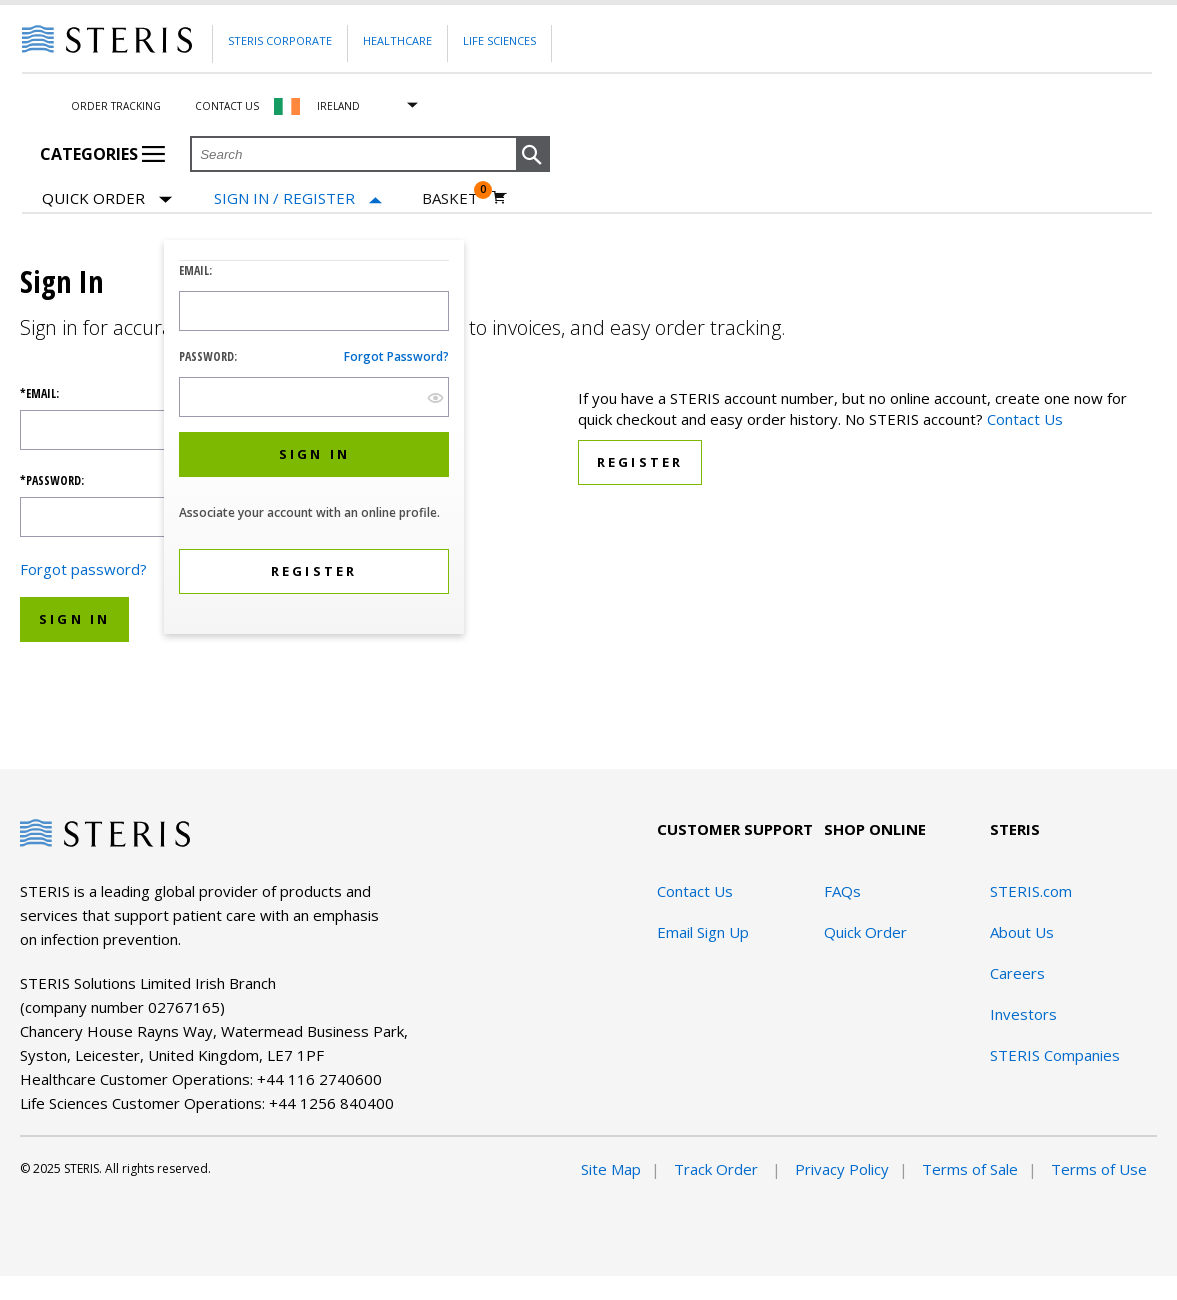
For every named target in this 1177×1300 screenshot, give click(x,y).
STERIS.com (1031, 891)
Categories (102, 154)
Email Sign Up (703, 932)
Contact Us (227, 106)
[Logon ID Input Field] (314, 311)
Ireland (338, 106)
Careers (1017, 973)
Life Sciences (499, 40)
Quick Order (107, 199)
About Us (1022, 932)
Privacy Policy (842, 1169)
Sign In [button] (74, 619)
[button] (533, 155)
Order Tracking (116, 106)
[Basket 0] (464, 198)
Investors (1023, 1014)
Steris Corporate (280, 40)
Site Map (611, 1169)
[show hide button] (435, 397)
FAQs (842, 891)
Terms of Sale (970, 1169)
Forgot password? (396, 356)
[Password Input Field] (314, 397)
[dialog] (314, 439)
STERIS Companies (1055, 1055)
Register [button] (640, 462)
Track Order (718, 1169)
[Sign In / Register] (298, 198)
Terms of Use (1099, 1169)
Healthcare (397, 40)
